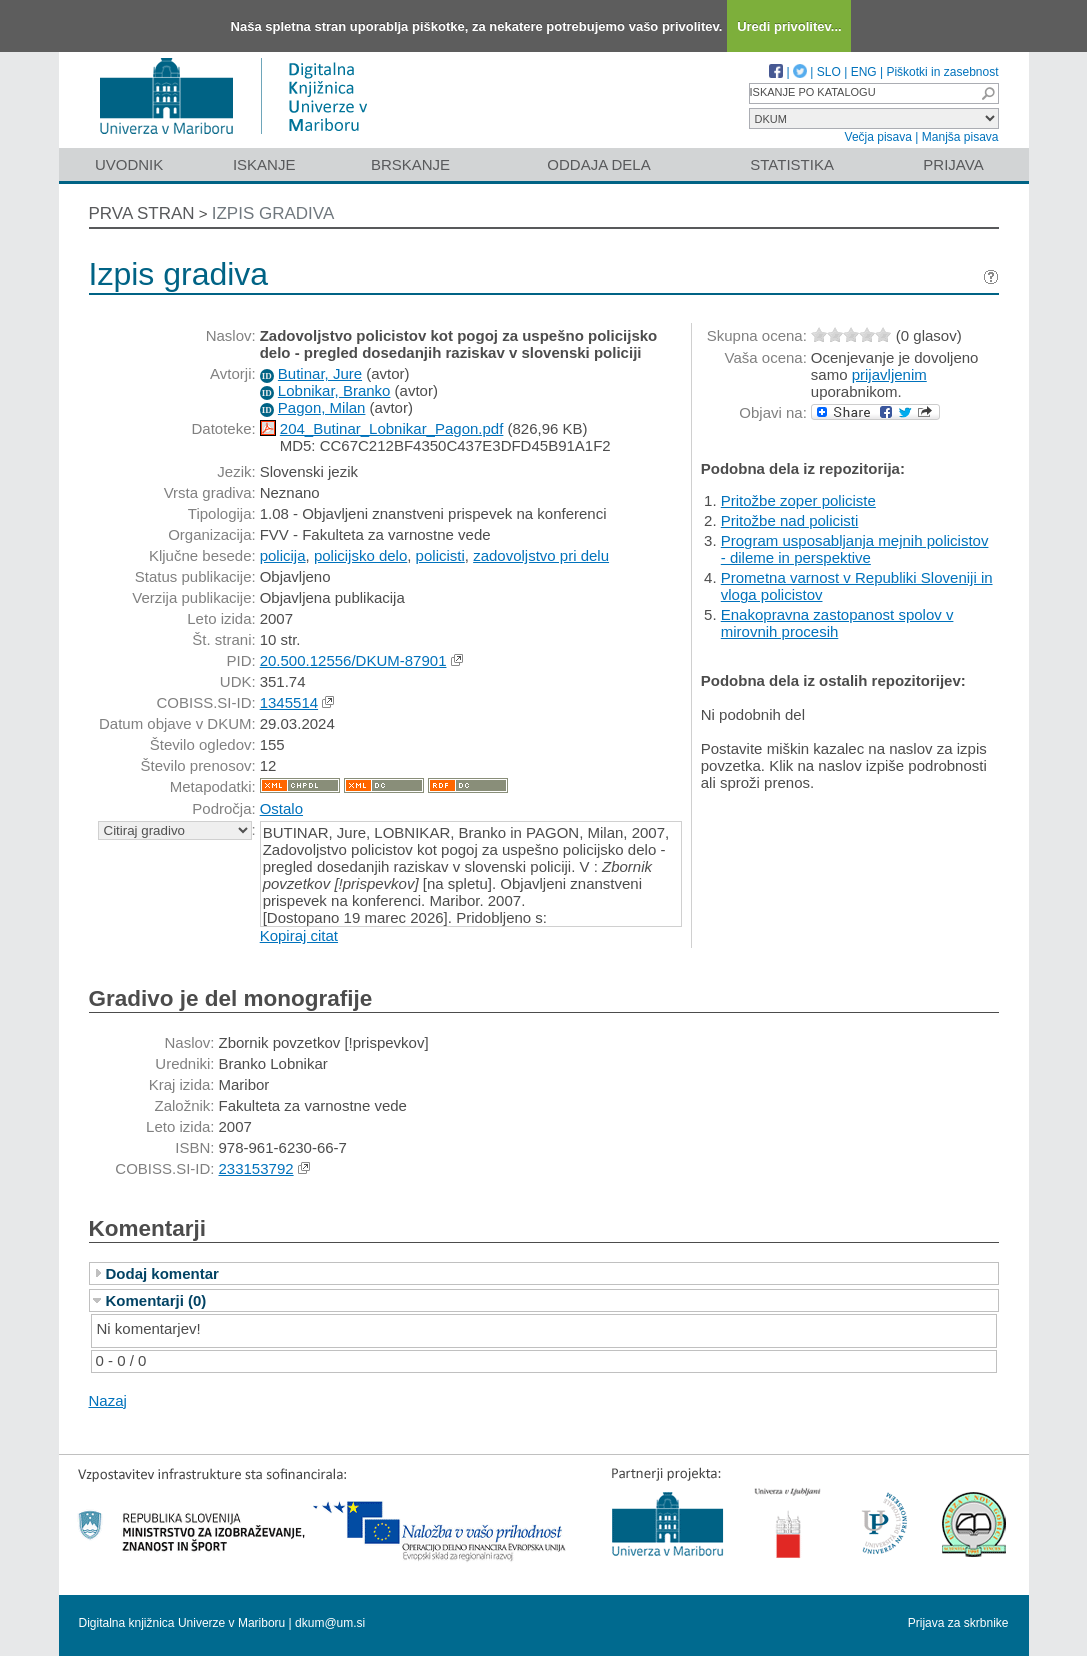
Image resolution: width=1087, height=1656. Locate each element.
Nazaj (108, 1400)
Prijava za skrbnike (958, 1623)
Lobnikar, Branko (334, 390)
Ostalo (281, 808)
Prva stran (142, 213)
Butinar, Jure (320, 373)
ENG (864, 72)
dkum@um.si (330, 1623)
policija (283, 555)
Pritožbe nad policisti (790, 520)
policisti (440, 555)
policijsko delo (360, 555)
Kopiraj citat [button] (299, 935)
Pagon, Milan (322, 407)
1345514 (289, 702)
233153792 (256, 1168)
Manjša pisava (960, 137)
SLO (829, 72)
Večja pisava (878, 137)
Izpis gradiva (273, 213)
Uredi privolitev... (789, 26)
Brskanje (410, 164)
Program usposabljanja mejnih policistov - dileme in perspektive (855, 549)
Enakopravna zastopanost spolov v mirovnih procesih (837, 623)
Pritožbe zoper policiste (798, 500)
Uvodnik (129, 164)
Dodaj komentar (162, 1273)
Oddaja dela (598, 164)
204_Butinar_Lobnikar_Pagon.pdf (392, 428)
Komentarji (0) (156, 1300)
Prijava (953, 164)
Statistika (792, 164)
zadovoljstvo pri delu (541, 555)
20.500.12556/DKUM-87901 (353, 660)
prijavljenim (889, 374)
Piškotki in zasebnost (942, 72)
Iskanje (264, 164)
